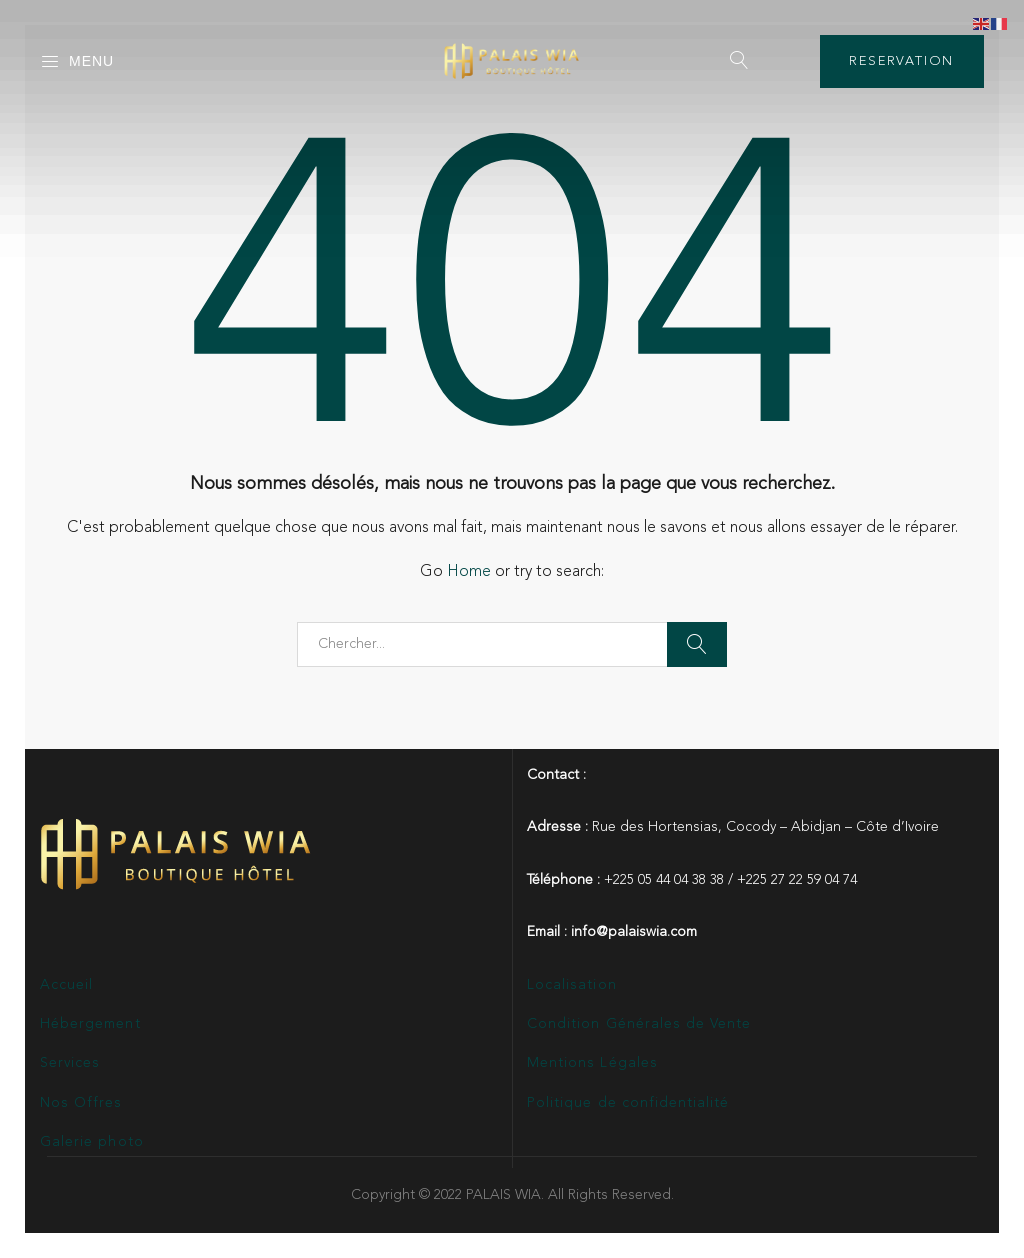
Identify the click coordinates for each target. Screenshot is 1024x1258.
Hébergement (90, 1024)
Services (70, 1063)
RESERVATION (901, 61)
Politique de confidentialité (628, 1103)
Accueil (66, 985)
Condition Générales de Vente (639, 1024)
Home (469, 572)
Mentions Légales (592, 1063)
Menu (77, 62)
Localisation (572, 985)
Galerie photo (92, 1142)
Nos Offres (81, 1103)
